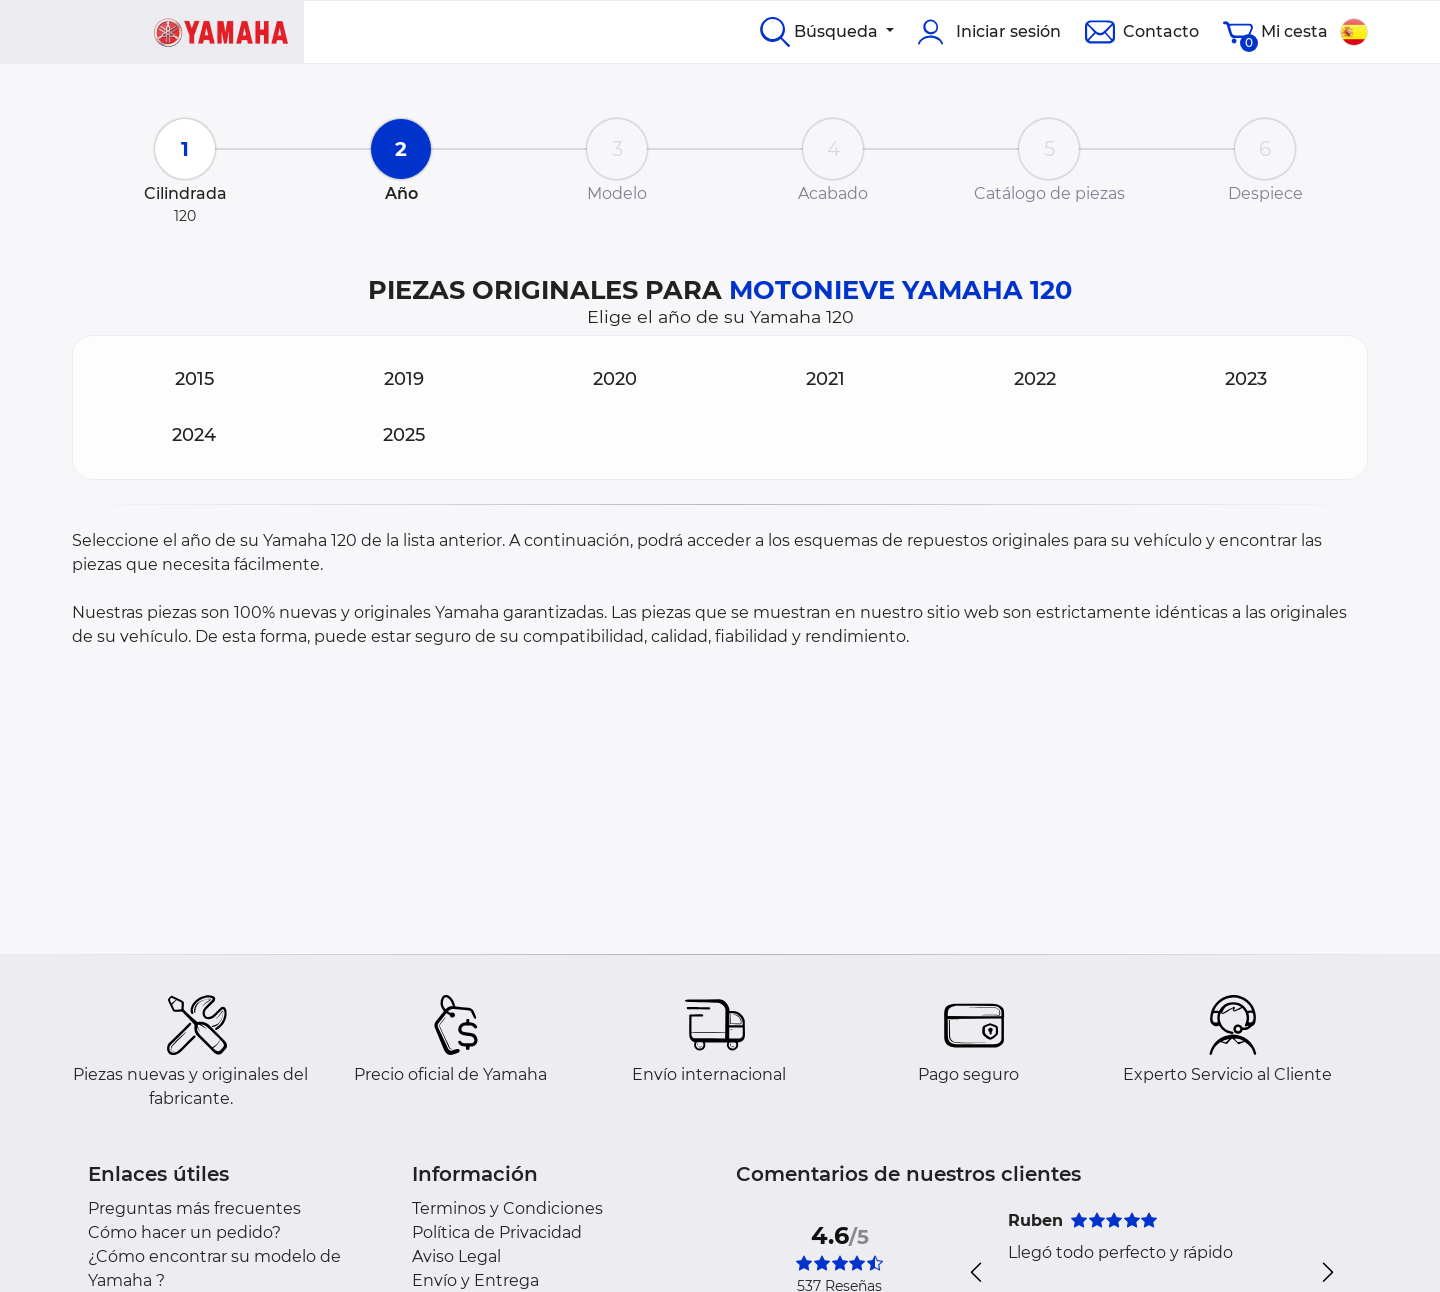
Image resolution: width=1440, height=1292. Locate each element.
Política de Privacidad (497, 1232)
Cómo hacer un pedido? (184, 1232)
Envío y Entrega (475, 1280)
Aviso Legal (456, 1256)
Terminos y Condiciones (507, 1208)
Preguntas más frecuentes (194, 1208)
